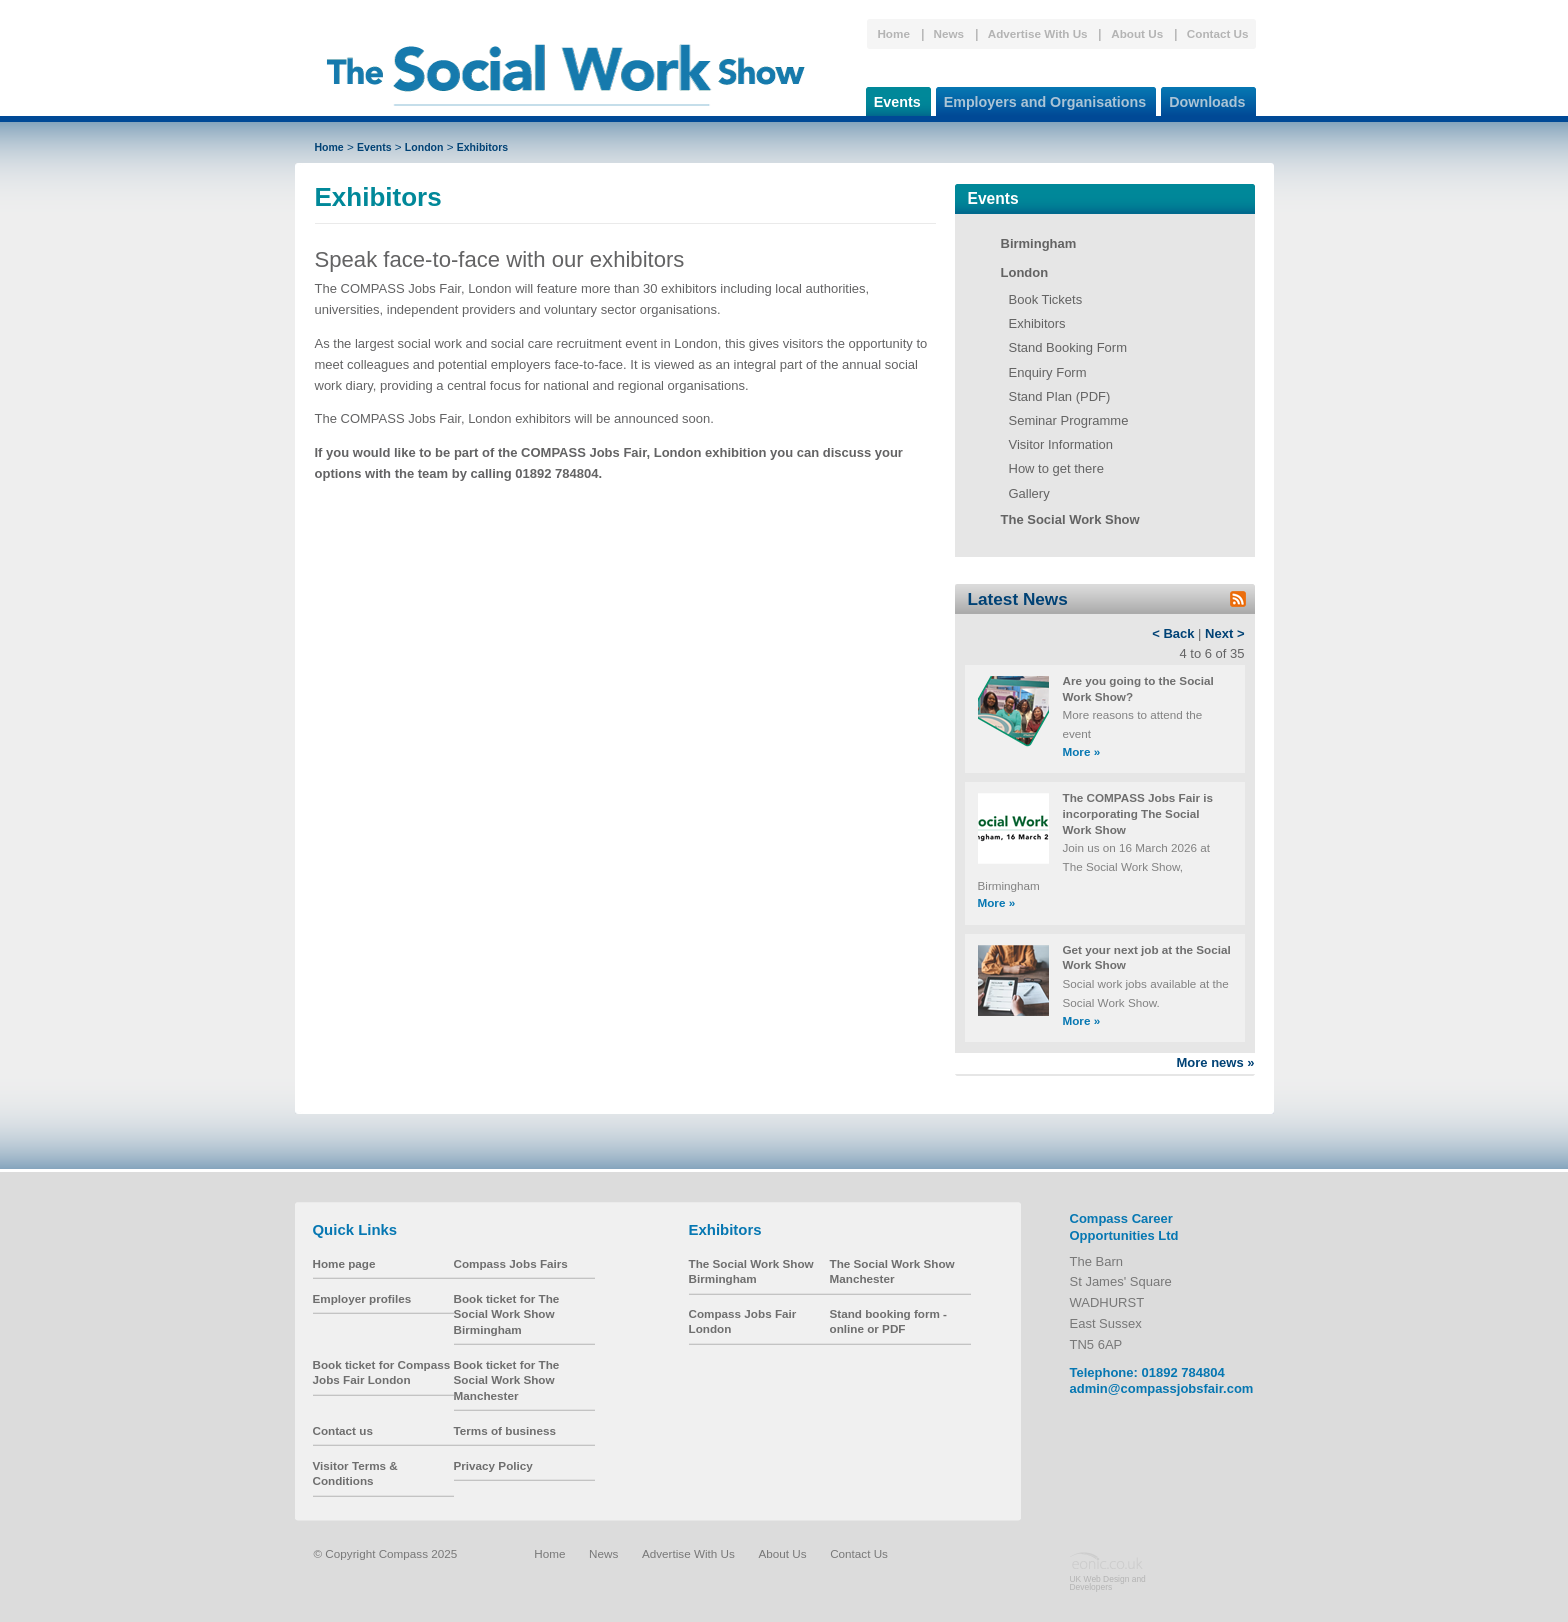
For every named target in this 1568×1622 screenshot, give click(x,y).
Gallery (1029, 493)
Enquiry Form (1048, 372)
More (1082, 751)
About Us (1137, 33)
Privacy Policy (493, 1465)
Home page (344, 1263)
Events (893, 98)
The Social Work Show (1070, 519)
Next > (1224, 633)
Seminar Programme (1069, 420)
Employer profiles (362, 1298)
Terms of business (505, 1430)
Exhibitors (482, 147)
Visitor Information (1061, 444)
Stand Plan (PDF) (1060, 396)
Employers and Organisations (1041, 98)
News (949, 33)
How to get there (1056, 468)
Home (893, 33)
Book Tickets (1046, 299)
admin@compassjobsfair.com (1162, 1388)
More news (1215, 1062)
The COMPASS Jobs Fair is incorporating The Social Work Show (1138, 813)
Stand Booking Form (1068, 347)
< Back (1173, 633)
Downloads (1203, 98)
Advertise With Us (1038, 33)
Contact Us (1218, 33)
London (424, 147)
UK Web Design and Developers (1108, 1583)
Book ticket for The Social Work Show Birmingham (507, 1314)
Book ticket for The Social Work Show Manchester (507, 1380)
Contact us (343, 1430)
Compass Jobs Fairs (511, 1263)
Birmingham (1039, 243)
